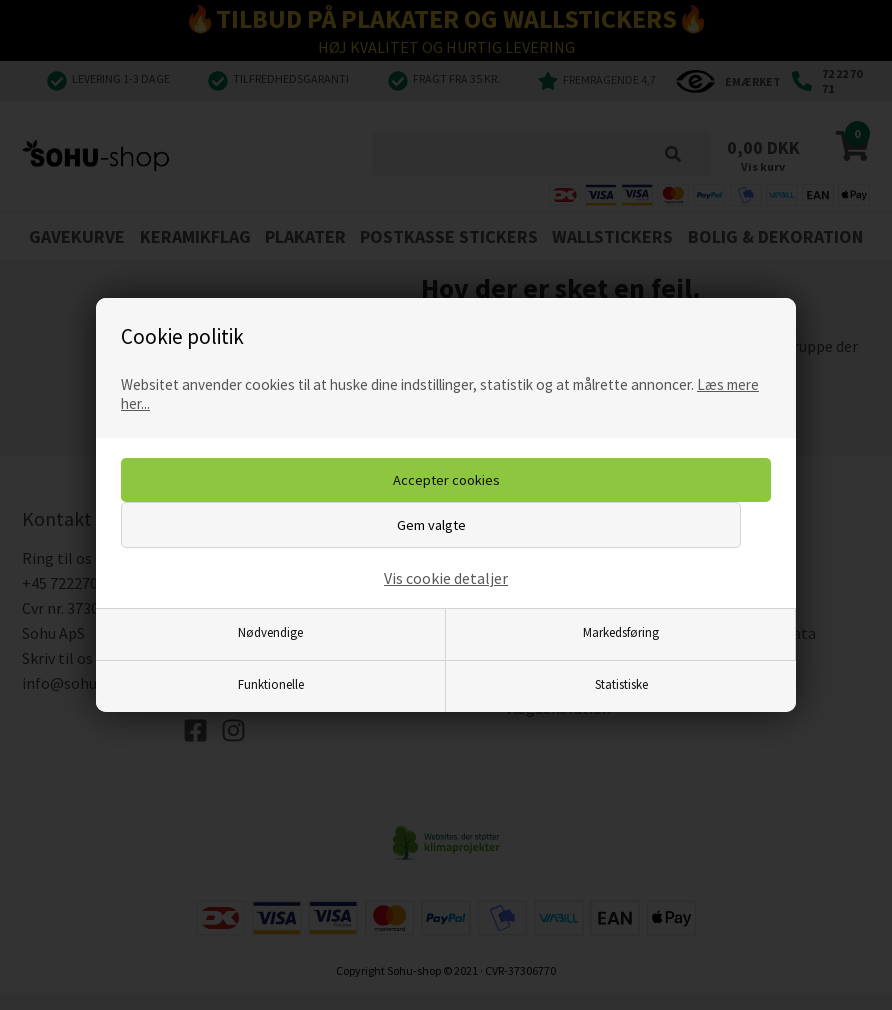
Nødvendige (270, 632)
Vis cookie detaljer (446, 578)
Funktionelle (271, 684)
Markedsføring (621, 632)
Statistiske (621, 684)
